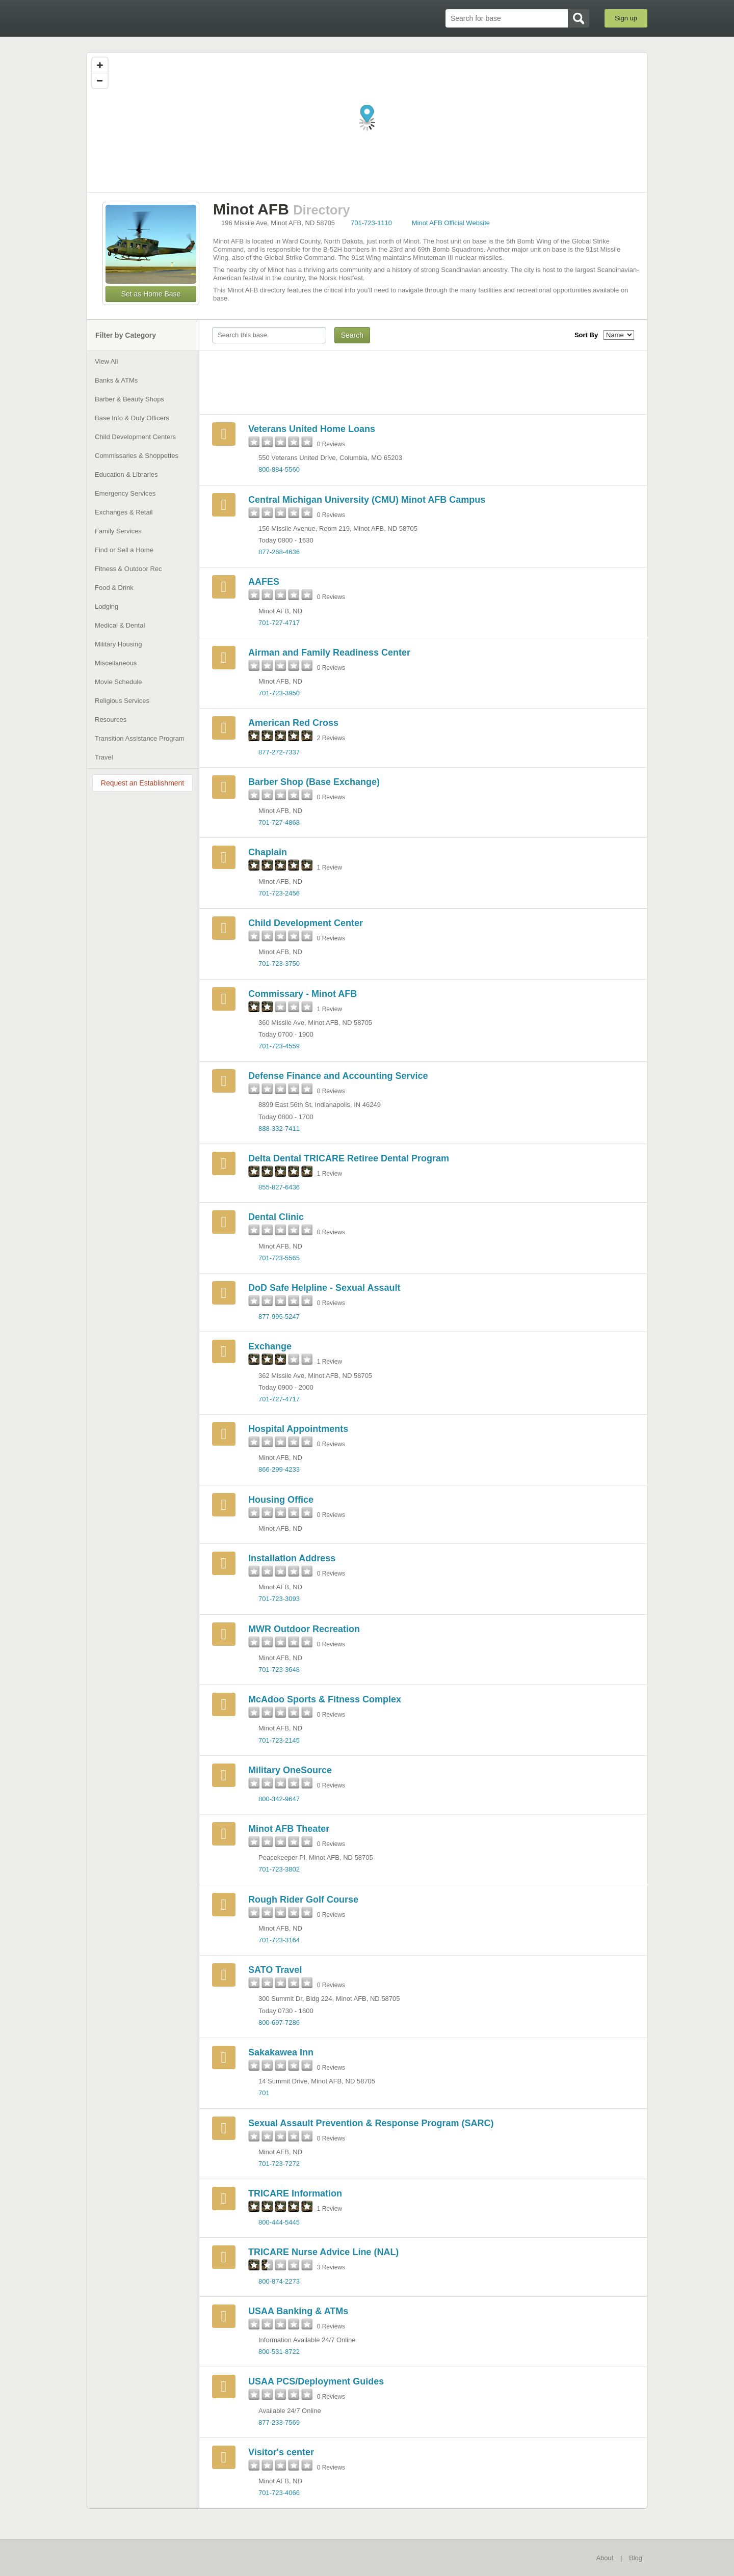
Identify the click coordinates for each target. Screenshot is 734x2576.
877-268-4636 (279, 552)
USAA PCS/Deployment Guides (316, 2381)
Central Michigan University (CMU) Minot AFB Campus (366, 500)
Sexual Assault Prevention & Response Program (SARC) (370, 2123)
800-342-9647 (279, 1799)
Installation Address (291, 1558)
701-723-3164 (279, 1940)
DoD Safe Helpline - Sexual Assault (324, 1288)
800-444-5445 (279, 2222)
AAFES (263, 582)
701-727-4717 (279, 623)
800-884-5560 (279, 469)
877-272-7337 (279, 752)
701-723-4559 (279, 1046)
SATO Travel (275, 1970)
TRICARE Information (295, 2193)
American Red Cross (293, 723)
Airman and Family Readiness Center (329, 652)
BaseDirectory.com (161, 18)
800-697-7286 (279, 2022)
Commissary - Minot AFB (302, 994)
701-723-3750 (279, 963)
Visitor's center (281, 2452)
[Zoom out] (100, 80)
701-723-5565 (279, 1258)
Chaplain (267, 852)
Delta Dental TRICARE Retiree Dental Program (348, 1158)
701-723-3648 (279, 1669)
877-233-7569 (279, 2422)
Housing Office (280, 1500)
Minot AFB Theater (288, 1829)
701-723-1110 (371, 223)
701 (264, 2093)
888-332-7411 (279, 1128)
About (604, 2558)
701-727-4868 (279, 822)
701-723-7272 (279, 2163)
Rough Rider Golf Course (303, 1899)
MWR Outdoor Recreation (304, 1629)
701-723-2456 (279, 893)
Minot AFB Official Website (451, 223)
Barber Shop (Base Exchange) (314, 782)
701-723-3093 (279, 1599)
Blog (635, 2558)
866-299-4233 (279, 1469)
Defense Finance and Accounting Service (338, 1076)
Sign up (626, 18)
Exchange (270, 1346)
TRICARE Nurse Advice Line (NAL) (323, 2252)
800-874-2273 (279, 2281)
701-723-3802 (279, 1869)
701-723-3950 (279, 693)
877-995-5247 (279, 1316)
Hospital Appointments (298, 1429)
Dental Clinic (276, 1217)
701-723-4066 (279, 2493)
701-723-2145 (279, 1740)
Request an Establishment (142, 783)
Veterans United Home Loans (311, 429)
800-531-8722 (279, 2351)
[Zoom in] (100, 65)
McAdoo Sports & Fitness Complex (324, 1699)
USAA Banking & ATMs (298, 2311)
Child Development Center (305, 923)
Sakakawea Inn (280, 2052)
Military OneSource (290, 1770)
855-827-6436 (279, 1187)
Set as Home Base (151, 294)
